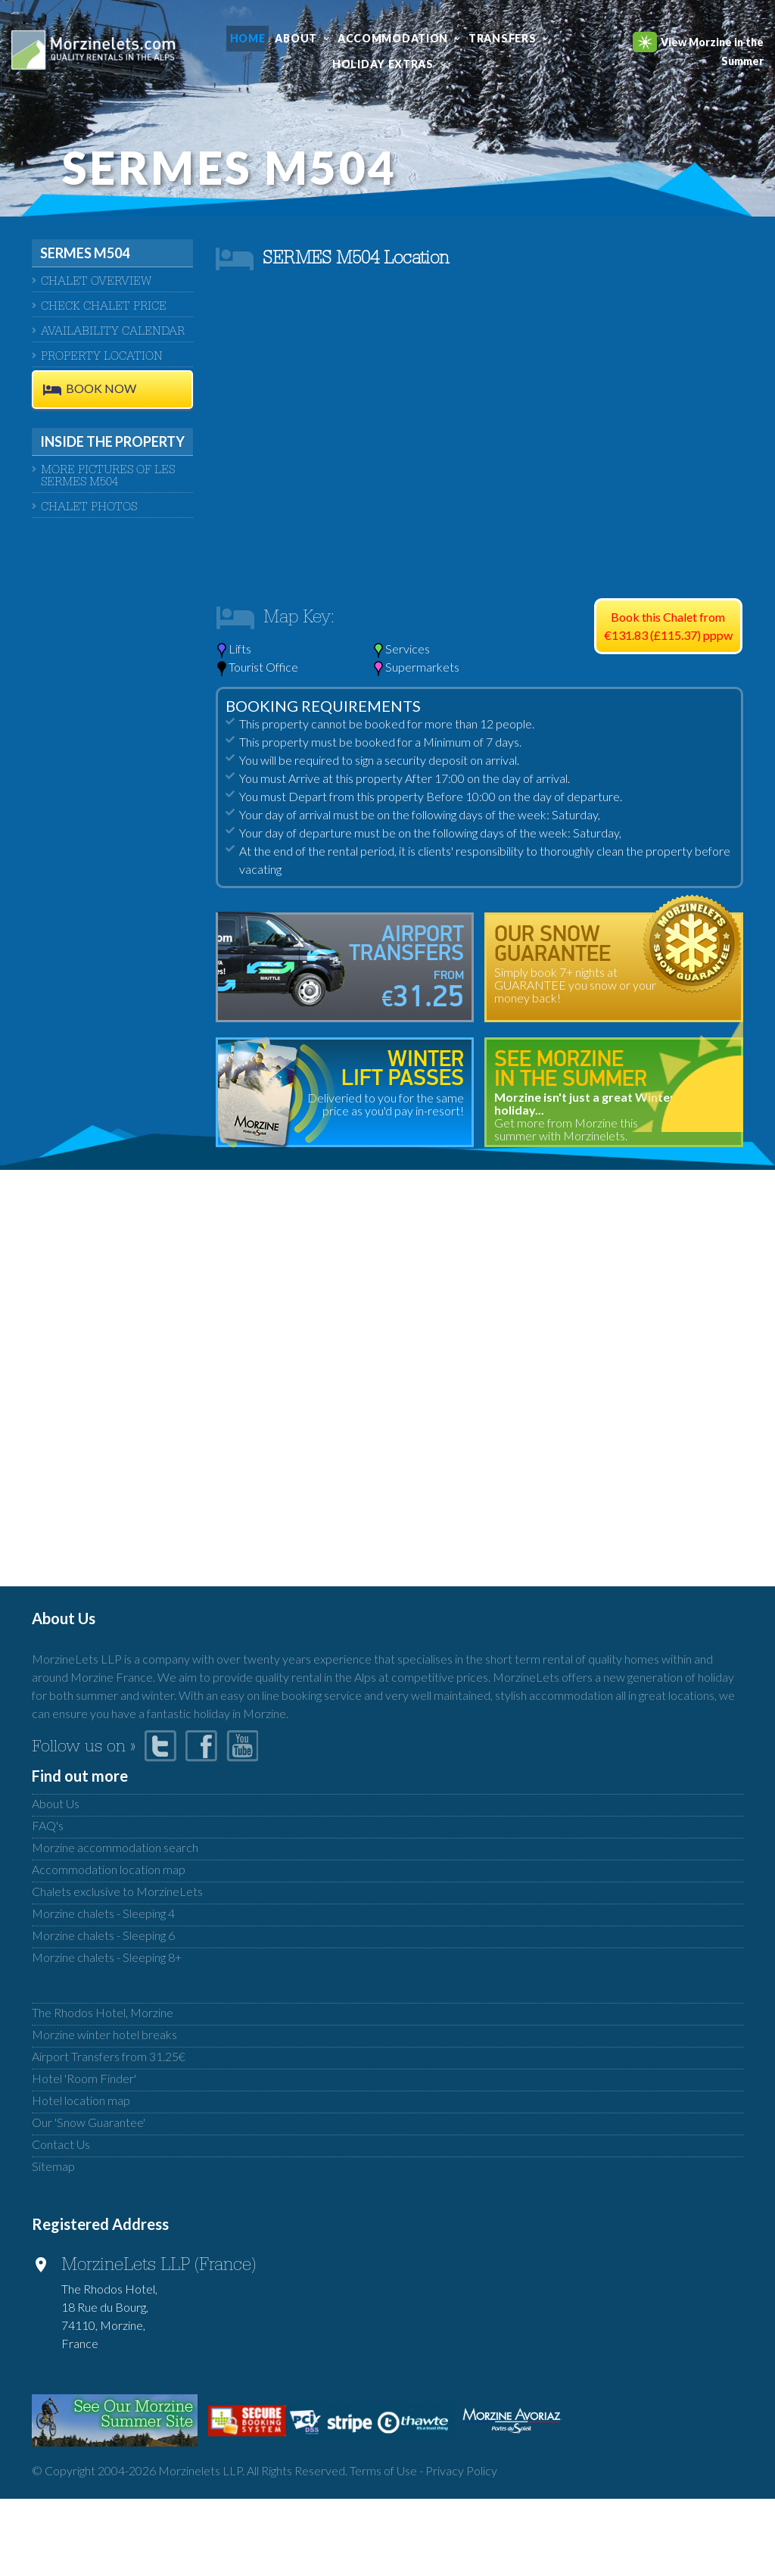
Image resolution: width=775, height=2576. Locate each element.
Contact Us (61, 2144)
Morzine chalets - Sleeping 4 (103, 1913)
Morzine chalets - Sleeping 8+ (107, 1957)
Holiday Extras (383, 64)
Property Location (102, 357)
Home (248, 38)
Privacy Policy (461, 2470)
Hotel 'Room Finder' (84, 2078)
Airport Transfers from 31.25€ (108, 2056)
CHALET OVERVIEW (96, 282)
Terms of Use (383, 2470)
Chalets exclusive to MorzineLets (117, 1891)
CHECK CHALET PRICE (104, 307)
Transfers (502, 38)
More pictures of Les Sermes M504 (108, 477)
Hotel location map (81, 2100)
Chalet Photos (89, 508)
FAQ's (48, 1825)
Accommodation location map (108, 1869)
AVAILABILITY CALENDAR (113, 332)
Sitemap (53, 2166)
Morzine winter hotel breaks (104, 2034)
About (296, 38)
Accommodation (393, 38)
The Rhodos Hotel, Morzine (102, 2012)
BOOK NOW (101, 388)
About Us (55, 1803)
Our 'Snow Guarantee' (88, 2122)
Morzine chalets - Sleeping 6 (103, 1935)
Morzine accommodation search (115, 1847)
